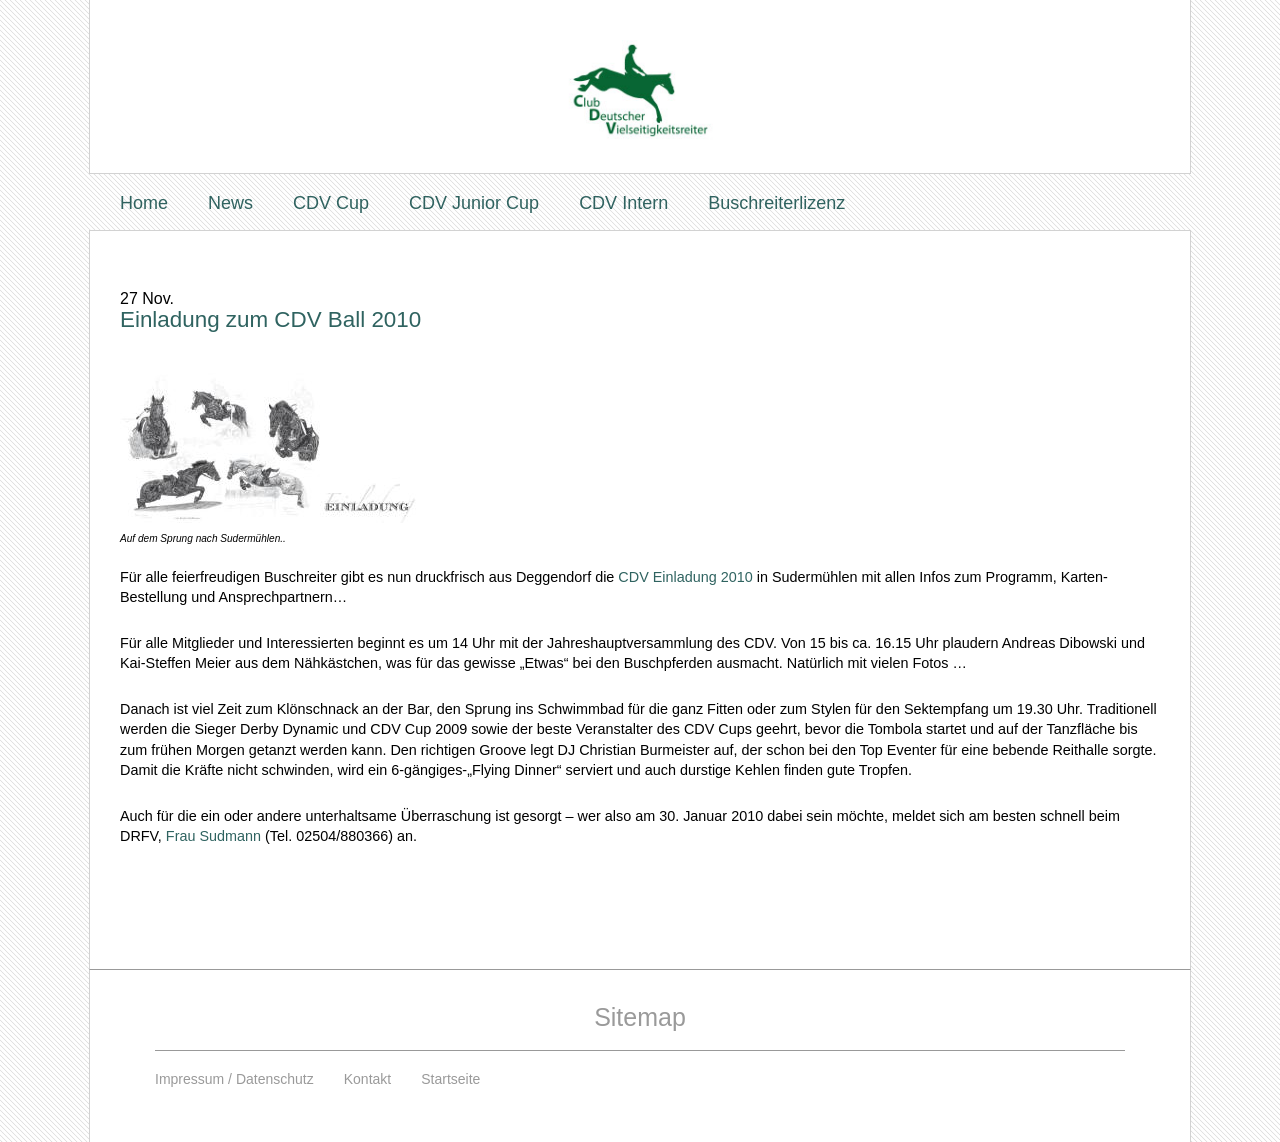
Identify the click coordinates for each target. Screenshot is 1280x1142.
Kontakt (367, 1079)
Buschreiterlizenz (776, 203)
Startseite (450, 1079)
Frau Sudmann (213, 836)
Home (144, 203)
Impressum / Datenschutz (234, 1079)
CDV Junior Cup (474, 203)
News (230, 203)
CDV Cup (331, 203)
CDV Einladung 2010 (685, 577)
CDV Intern (623, 203)
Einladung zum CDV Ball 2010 (270, 319)
